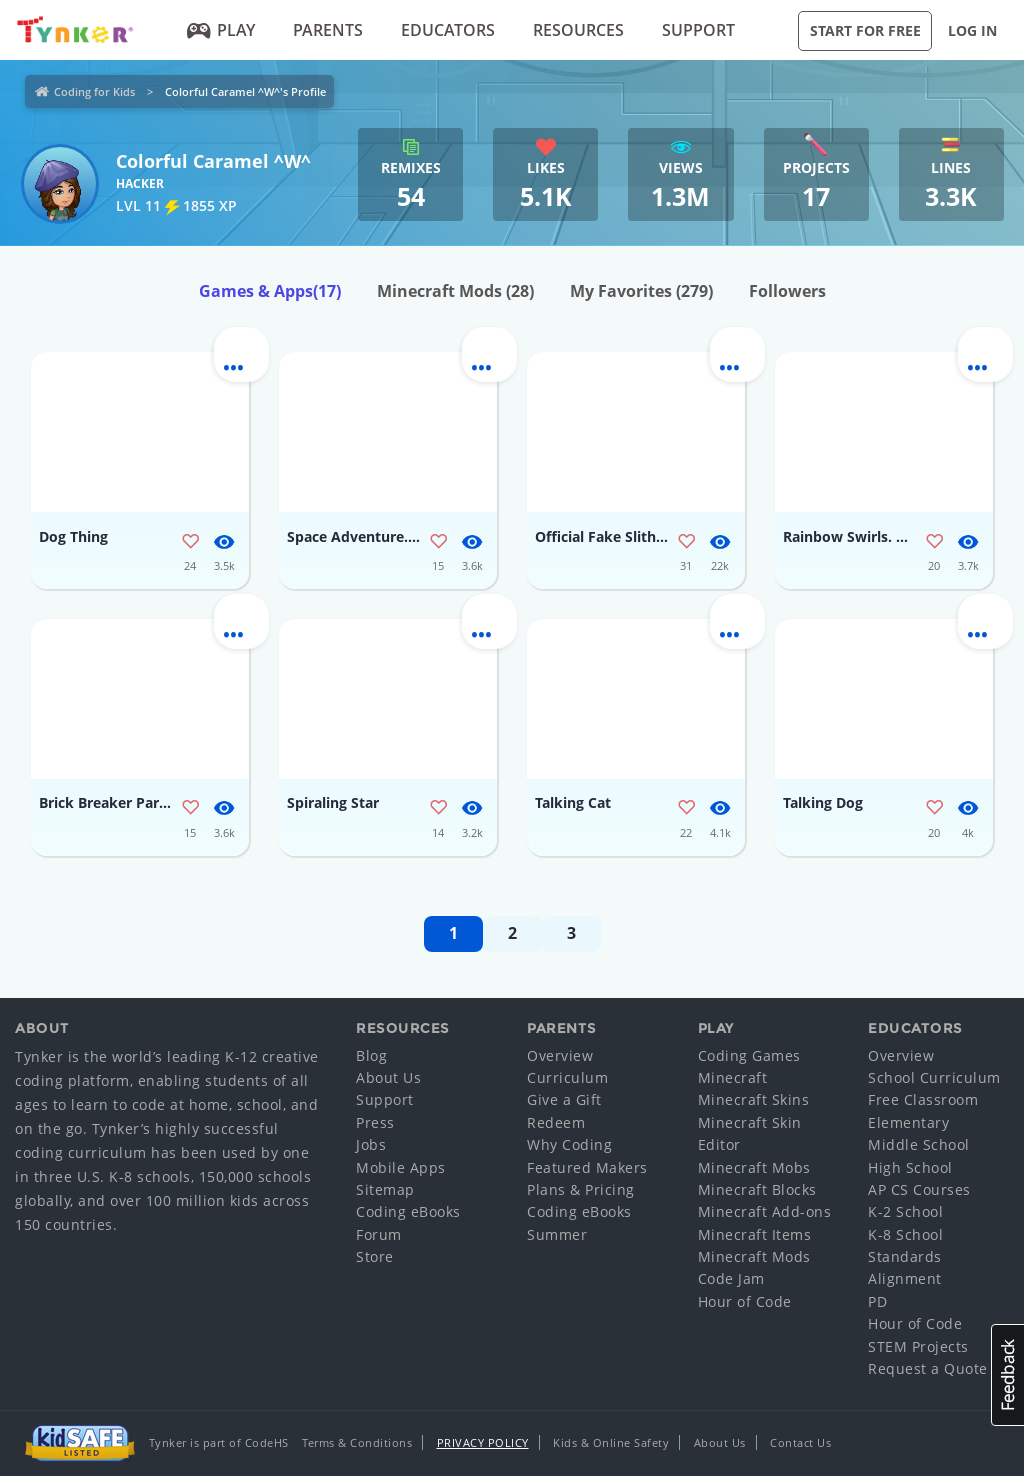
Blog (371, 1055)
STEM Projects (918, 1346)
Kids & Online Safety (611, 1442)
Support (698, 30)
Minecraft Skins (754, 1099)
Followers (787, 291)
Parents (328, 30)
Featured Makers (587, 1167)
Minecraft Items (755, 1234)
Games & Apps (270, 291)
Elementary (908, 1122)
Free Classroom (923, 1099)
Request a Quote (928, 1368)
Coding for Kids (94, 91)
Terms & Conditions (357, 1442)
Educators (448, 30)
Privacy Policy (483, 1442)
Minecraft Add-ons (765, 1211)
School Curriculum (934, 1077)
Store (375, 1256)
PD (877, 1301)
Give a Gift (564, 1099)
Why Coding (569, 1144)
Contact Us (800, 1442)
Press (375, 1122)
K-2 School (905, 1211)
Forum (379, 1234)
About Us (388, 1077)
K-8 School (905, 1234)
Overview (560, 1055)
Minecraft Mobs (754, 1167)
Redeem (556, 1122)
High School (910, 1167)
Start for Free (865, 30)
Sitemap (385, 1189)
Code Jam (731, 1278)
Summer (557, 1234)
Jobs (371, 1144)
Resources (578, 30)
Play (221, 30)
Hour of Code (745, 1301)
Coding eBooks (408, 1211)
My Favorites (641, 291)
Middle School (919, 1144)
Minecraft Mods (455, 291)
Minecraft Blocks (757, 1189)
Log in (972, 30)
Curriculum (567, 1077)
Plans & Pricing (581, 1189)
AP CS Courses (919, 1189)
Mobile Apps (401, 1167)
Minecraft (733, 1077)
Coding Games (749, 1055)
